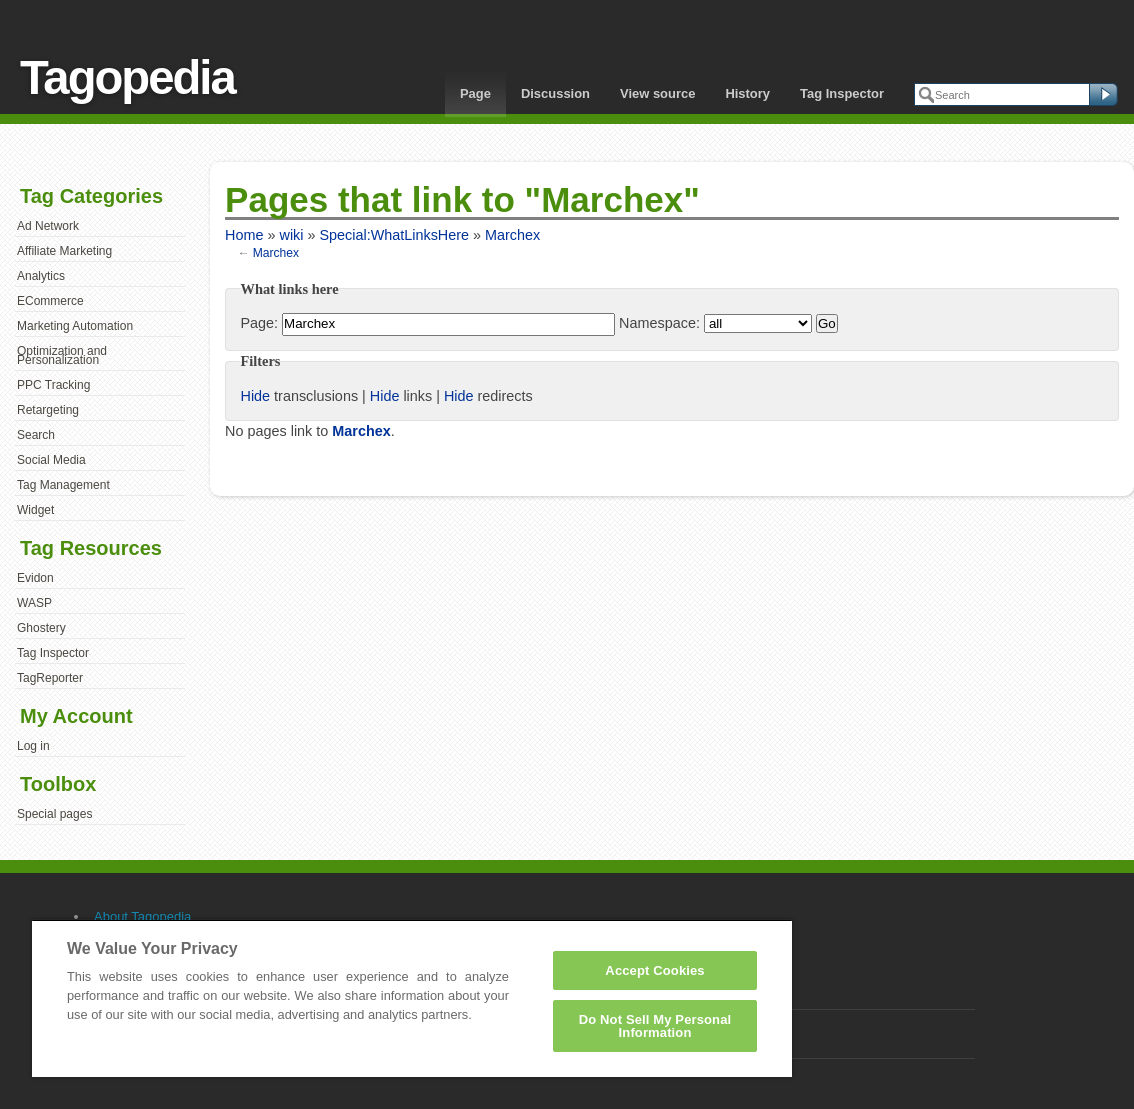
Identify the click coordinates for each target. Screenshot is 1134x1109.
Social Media (51, 460)
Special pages (54, 814)
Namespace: (659, 323)
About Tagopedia (142, 916)
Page (475, 93)
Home (244, 235)
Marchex (512, 235)
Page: (259, 323)
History (747, 93)
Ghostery (41, 628)
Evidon (35, 578)
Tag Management (63, 485)
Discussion (555, 93)
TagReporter (50, 678)
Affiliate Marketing (64, 251)
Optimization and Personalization (62, 356)
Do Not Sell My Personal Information (655, 1026)
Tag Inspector (842, 93)
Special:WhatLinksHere (394, 235)
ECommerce (50, 301)
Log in (33, 746)
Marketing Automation (75, 326)
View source (657, 93)
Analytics (41, 276)
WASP (34, 603)
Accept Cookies (654, 970)
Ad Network (48, 226)
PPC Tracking (53, 385)
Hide (255, 396)
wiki (291, 235)
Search (36, 435)
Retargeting (48, 410)
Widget (35, 510)
